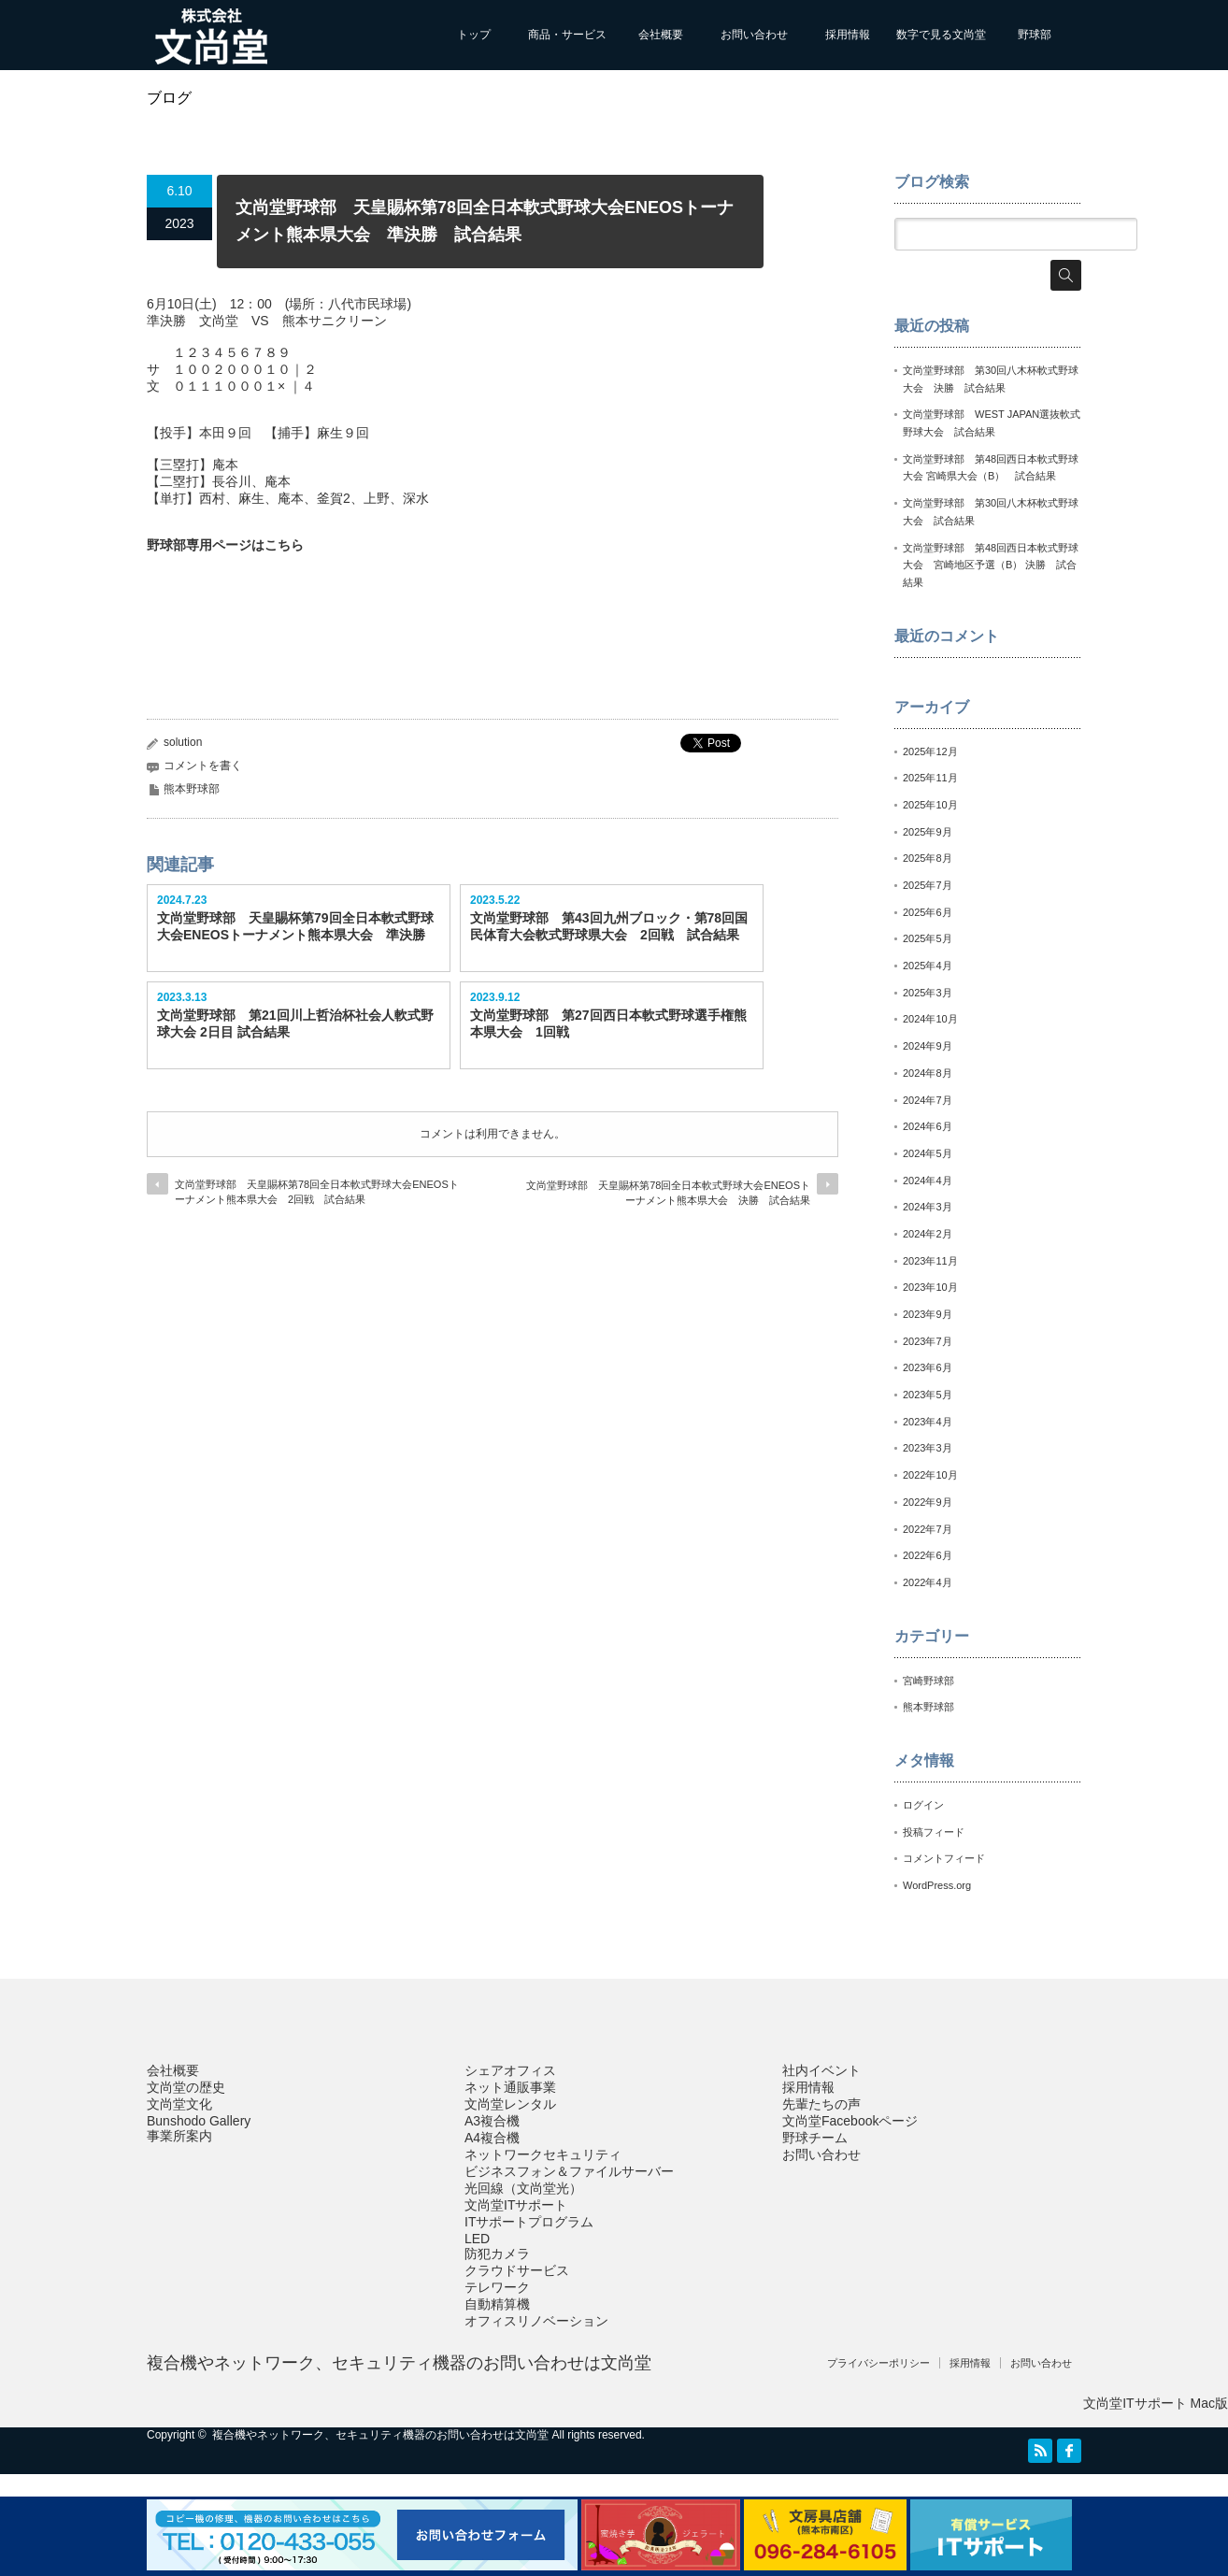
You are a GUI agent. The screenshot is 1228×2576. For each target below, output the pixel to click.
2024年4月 (927, 1180)
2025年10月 (930, 804)
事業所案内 (179, 2135)
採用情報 (847, 34)
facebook (1069, 2451)
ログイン (923, 1804)
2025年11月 (930, 777)
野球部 (1034, 34)
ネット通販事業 (510, 2087)
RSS (1040, 2451)
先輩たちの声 (821, 2104)
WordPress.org (937, 1885)
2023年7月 (927, 1341)
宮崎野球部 (928, 1680)
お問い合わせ (754, 34)
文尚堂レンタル (510, 2104)
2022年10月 (930, 1475)
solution (183, 742)
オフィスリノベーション (536, 2320)
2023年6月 (927, 1367)
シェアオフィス (510, 2070)
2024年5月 (927, 1153)
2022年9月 (927, 1502)
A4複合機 (492, 2137)
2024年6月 (927, 1126)
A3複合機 (492, 2120)
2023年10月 (930, 1287)
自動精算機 (497, 2304)
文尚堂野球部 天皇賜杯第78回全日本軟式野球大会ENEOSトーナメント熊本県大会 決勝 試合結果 (668, 1192)
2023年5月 (927, 1394)
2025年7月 (927, 885)
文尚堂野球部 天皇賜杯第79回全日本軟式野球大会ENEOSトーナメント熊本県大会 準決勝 (295, 926)
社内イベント (821, 2070)
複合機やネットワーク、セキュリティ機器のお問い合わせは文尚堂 (399, 2363)
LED (477, 2238)
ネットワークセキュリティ (542, 2154)
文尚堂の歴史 (186, 2087)
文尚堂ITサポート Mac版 (1155, 2403)
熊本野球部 (192, 788)
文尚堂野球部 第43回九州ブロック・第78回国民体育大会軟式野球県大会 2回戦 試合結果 (609, 926)
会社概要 (660, 34)
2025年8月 (927, 858)
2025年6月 (927, 912)
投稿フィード (933, 1832)
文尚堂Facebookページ (850, 2120)
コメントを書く (203, 765)
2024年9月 (927, 1046)
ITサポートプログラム (528, 2221)
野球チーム (815, 2137)
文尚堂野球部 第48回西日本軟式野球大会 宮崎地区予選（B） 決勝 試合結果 (990, 565)
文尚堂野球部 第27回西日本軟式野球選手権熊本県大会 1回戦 (608, 1023)
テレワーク (497, 2287)
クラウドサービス (516, 2270)
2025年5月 (927, 938)
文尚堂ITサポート (515, 2204)
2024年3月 (927, 1206)
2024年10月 (930, 1018)
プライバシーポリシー (878, 2362)
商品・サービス (567, 34)
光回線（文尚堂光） (523, 2188)
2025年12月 (930, 751)
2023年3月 (927, 1447)
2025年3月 (927, 992)
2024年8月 (927, 1073)
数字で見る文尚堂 (941, 34)
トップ (474, 34)
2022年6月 (927, 1555)
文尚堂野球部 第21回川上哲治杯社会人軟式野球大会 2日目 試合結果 (295, 1023)
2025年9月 (927, 831)
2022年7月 (927, 1529)
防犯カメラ (497, 2253)
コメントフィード (944, 1858)
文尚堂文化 (179, 2104)
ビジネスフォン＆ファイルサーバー (569, 2171)
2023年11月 (930, 1261)
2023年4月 (927, 1421)
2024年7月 (927, 1100)
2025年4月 (927, 965)
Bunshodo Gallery (198, 2120)
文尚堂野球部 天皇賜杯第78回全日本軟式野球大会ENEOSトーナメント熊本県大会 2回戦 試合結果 (317, 1191)
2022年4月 (927, 1582)
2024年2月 (927, 1233)
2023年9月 (927, 1314)
